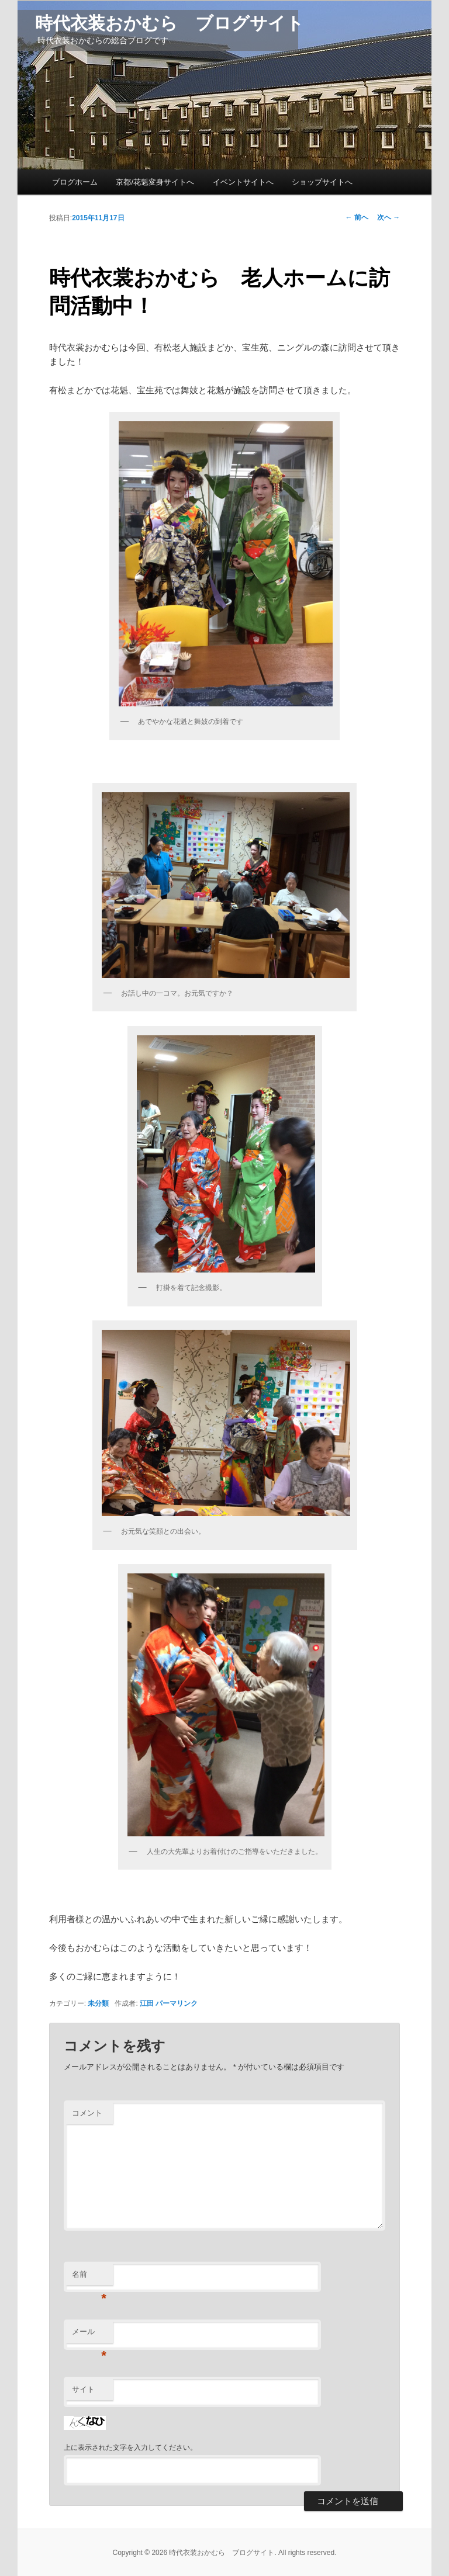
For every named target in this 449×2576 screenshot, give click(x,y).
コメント (87, 2113)
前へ (357, 217)
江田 (147, 2003)
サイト (83, 2389)
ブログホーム (75, 182)
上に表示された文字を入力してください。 (130, 2447)
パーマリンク (177, 2003)
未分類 (98, 2003)
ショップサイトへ (322, 182)
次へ (388, 217)
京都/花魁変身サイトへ (155, 182)
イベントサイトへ (243, 182)
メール (89, 2335)
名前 (89, 2278)
